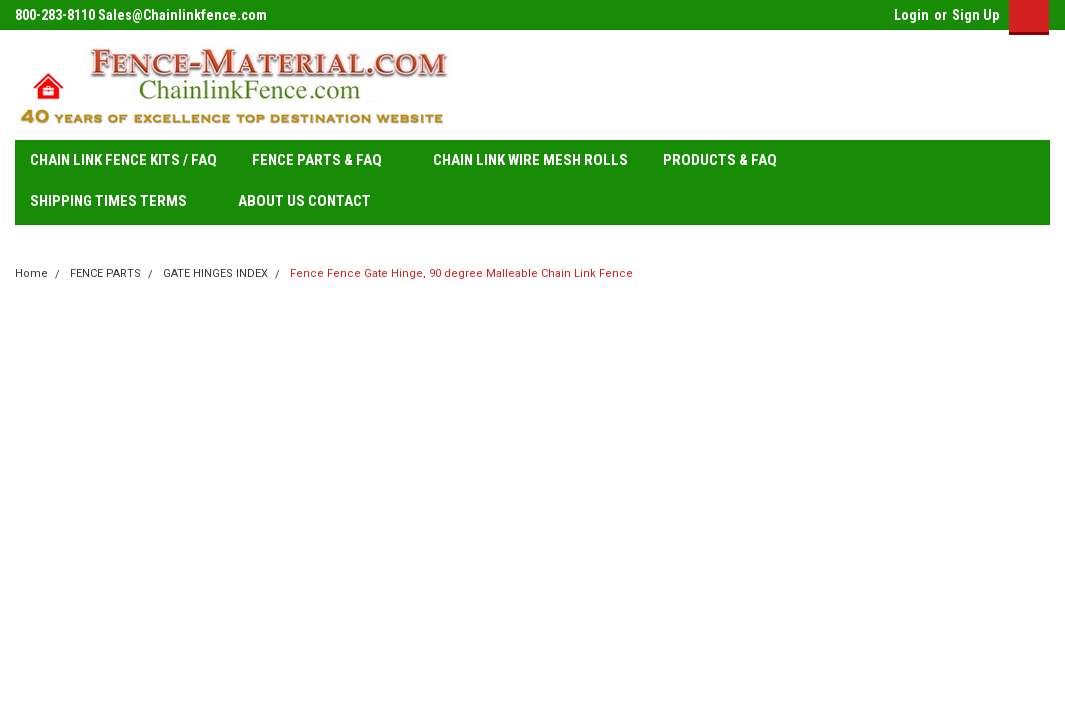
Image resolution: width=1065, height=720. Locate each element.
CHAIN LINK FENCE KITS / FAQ (123, 160)
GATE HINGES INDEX (215, 273)
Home (31, 273)
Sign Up (975, 15)
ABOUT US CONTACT (304, 201)
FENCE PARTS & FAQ (325, 161)
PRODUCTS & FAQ (728, 161)
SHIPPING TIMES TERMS (116, 202)
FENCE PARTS (105, 273)
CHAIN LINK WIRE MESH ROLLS (530, 160)
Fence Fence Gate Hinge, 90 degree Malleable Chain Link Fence (461, 273)
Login (911, 15)
